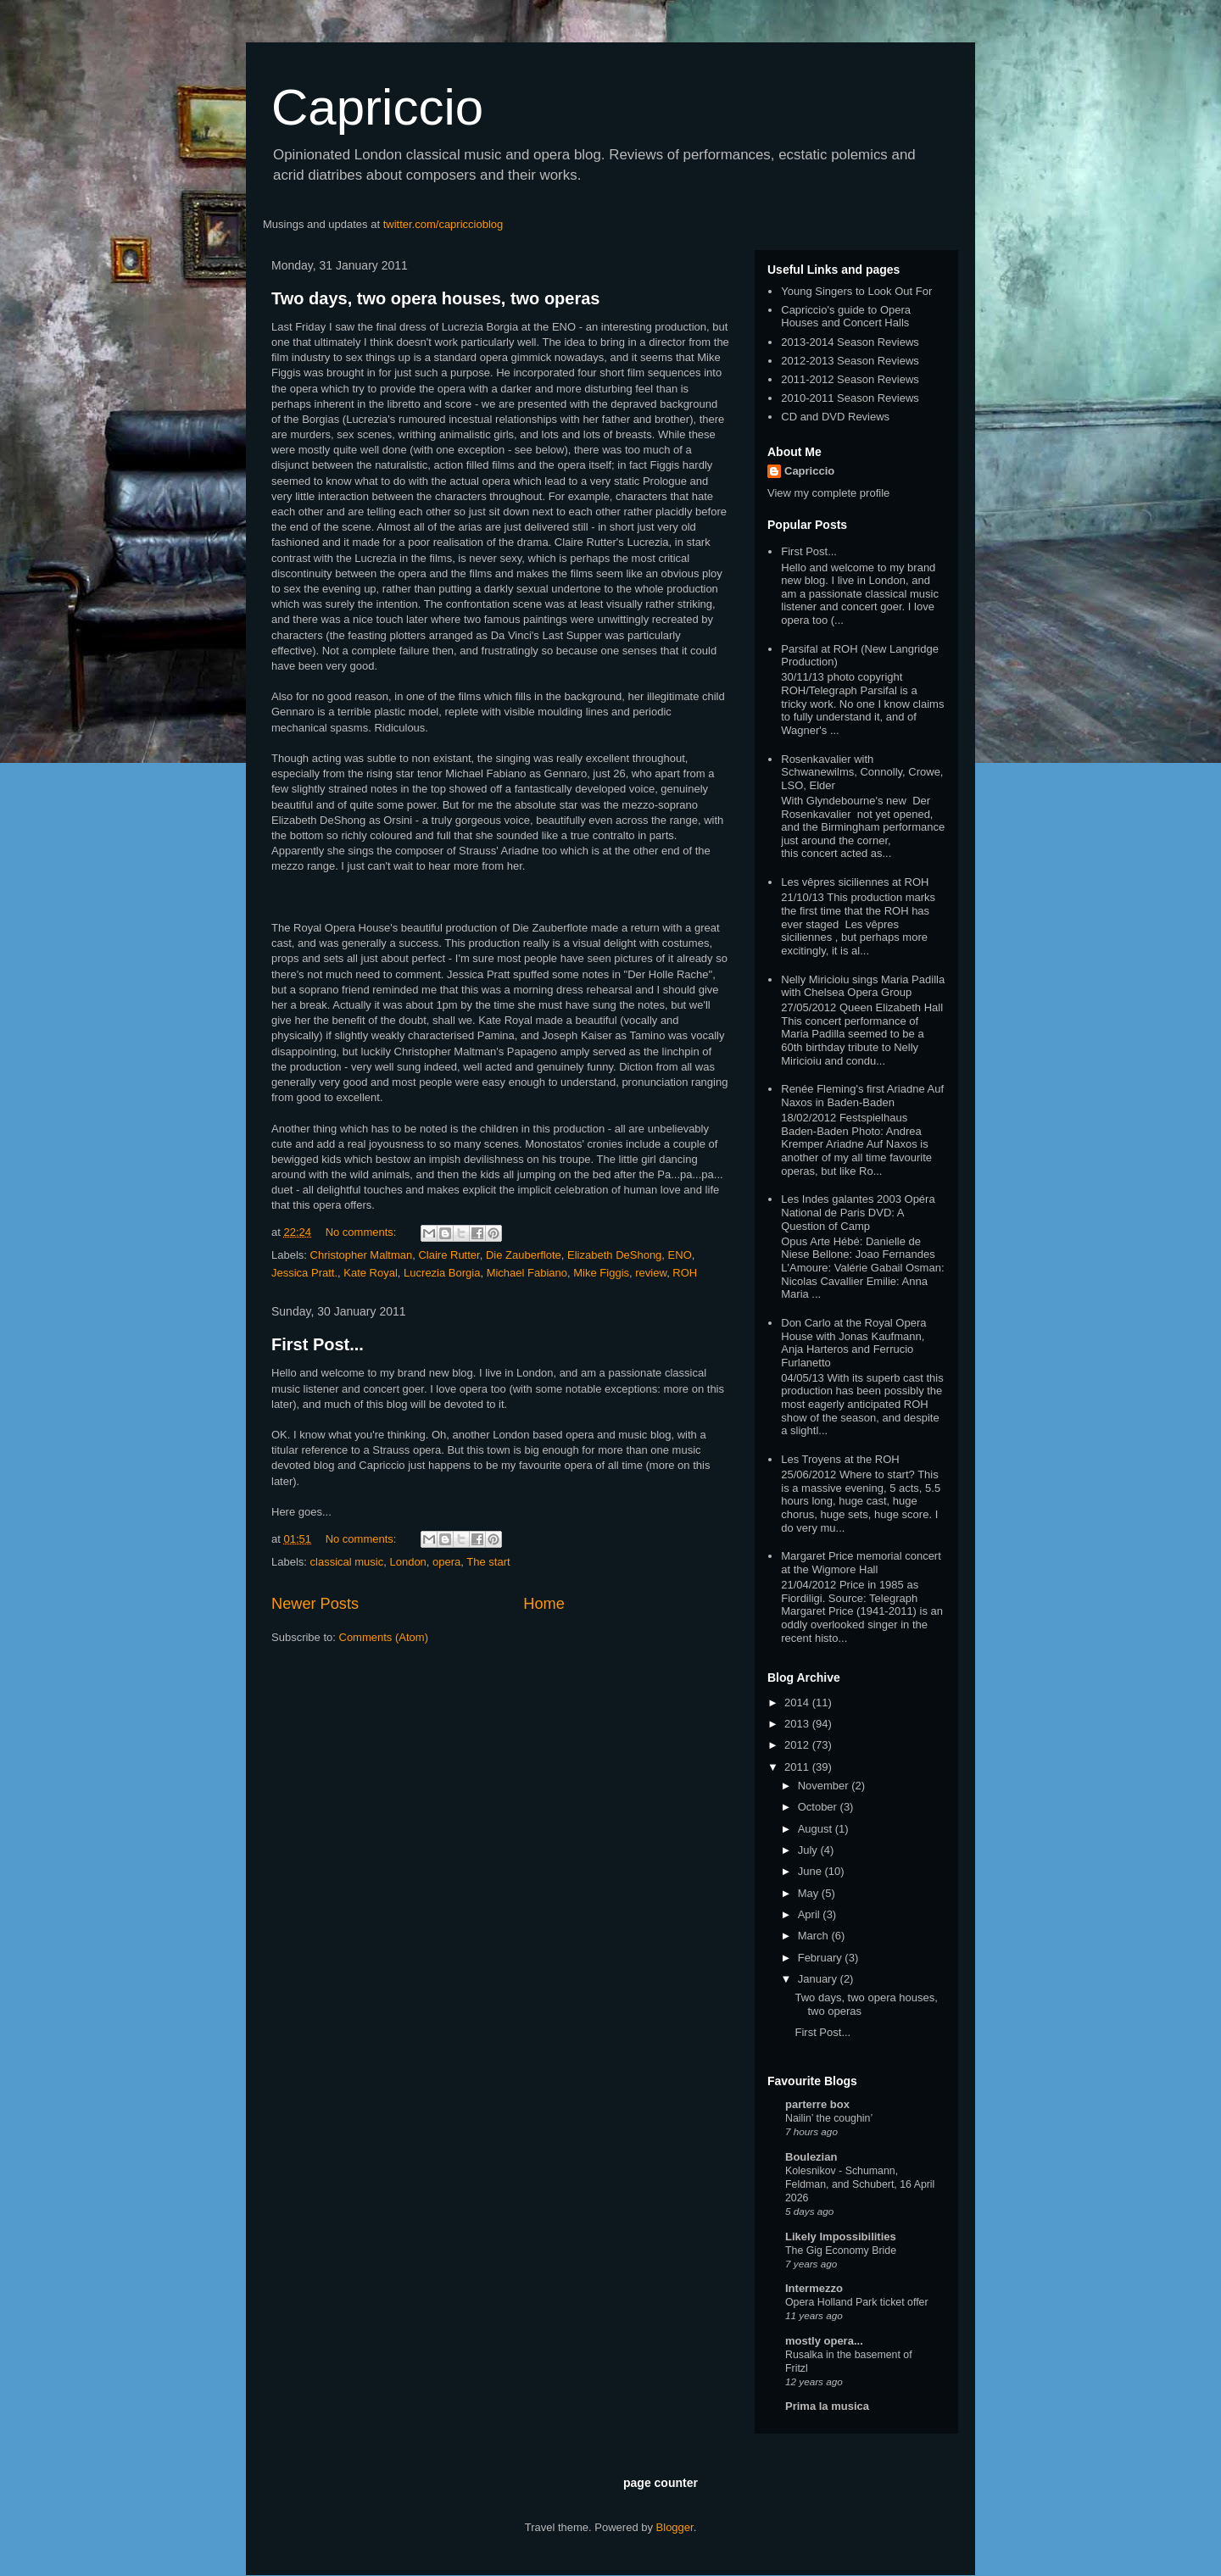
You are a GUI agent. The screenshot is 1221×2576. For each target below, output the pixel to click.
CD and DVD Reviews (835, 416)
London (407, 1561)
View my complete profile (828, 493)
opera (446, 1561)
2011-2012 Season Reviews (850, 379)
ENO (680, 1255)
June (811, 1871)
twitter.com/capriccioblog (443, 224)
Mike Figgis (601, 1272)
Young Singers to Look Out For (856, 291)
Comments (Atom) (383, 1637)
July (809, 1850)
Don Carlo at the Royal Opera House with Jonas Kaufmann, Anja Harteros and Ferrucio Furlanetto (853, 1342)
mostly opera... (824, 2340)
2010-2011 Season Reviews (850, 398)
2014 (798, 1702)
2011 (798, 1767)
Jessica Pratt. (304, 1272)
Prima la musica (827, 2406)
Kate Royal (370, 1272)
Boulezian (811, 2156)
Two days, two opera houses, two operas (435, 298)
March (815, 1935)
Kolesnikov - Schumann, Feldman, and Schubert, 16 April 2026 (859, 2184)
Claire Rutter (448, 1255)
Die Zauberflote (523, 1255)
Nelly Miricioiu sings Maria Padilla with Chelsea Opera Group (863, 986)
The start (488, 1561)
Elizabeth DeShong (614, 1255)
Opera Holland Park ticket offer (856, 2302)
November (825, 1785)
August (816, 1828)
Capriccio (377, 107)
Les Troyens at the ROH (840, 1459)
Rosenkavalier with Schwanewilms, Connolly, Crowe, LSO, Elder (862, 772)
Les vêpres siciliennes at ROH (854, 882)
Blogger (675, 2527)
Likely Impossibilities (840, 2236)
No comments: (362, 1232)
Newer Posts (315, 1603)
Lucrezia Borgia (442, 1272)
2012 (798, 1745)
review (650, 1272)
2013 (798, 1723)
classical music (347, 1561)
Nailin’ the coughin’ (829, 2118)
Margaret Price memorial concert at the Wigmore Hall (861, 1562)
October (819, 1806)
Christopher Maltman (361, 1255)
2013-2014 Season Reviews (850, 342)
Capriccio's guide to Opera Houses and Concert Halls (846, 316)
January (819, 1978)
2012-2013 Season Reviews (850, 360)
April (810, 1914)
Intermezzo (814, 2288)
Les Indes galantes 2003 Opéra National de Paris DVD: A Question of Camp (857, 1212)
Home (544, 1603)
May (810, 1893)
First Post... (317, 1344)
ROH (684, 1272)
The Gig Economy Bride (840, 2250)
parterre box (817, 2104)
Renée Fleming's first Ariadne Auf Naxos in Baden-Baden (862, 1095)
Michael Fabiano (527, 1272)
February (821, 1957)
